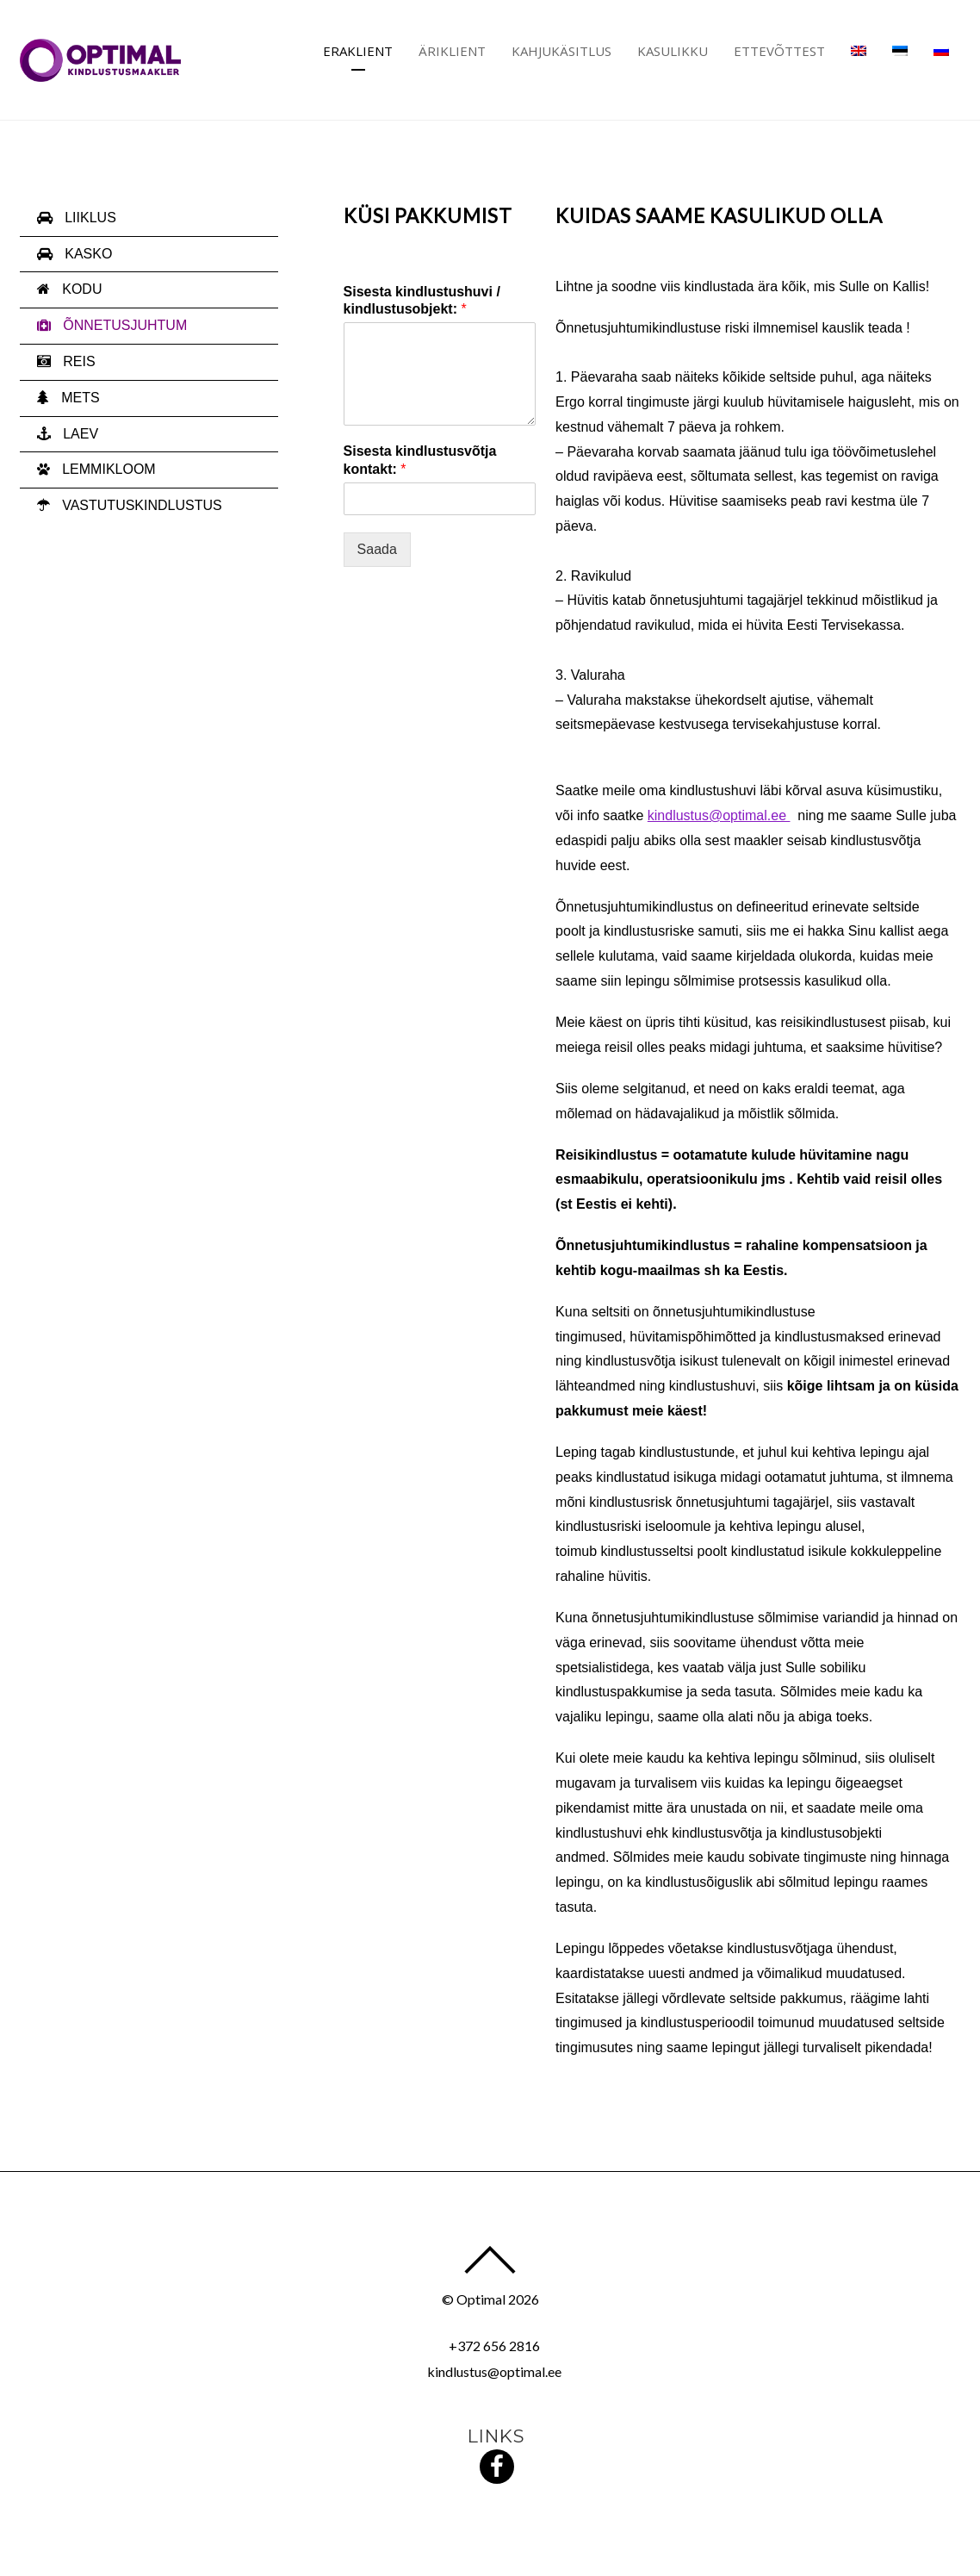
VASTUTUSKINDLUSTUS (129, 505)
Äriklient (452, 50)
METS (68, 397)
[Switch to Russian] (941, 51)
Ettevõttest (779, 50)
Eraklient (358, 50)
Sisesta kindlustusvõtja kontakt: (420, 460)
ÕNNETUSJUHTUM (112, 325)
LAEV (67, 433)
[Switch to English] (858, 51)
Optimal (481, 2299)
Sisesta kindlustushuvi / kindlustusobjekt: (422, 300)
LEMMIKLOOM (96, 469)
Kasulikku (672, 50)
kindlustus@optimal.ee (719, 815)
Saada (377, 549)
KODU (69, 289)
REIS (66, 361)
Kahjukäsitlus (561, 50)
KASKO (75, 253)
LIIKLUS (76, 217)
